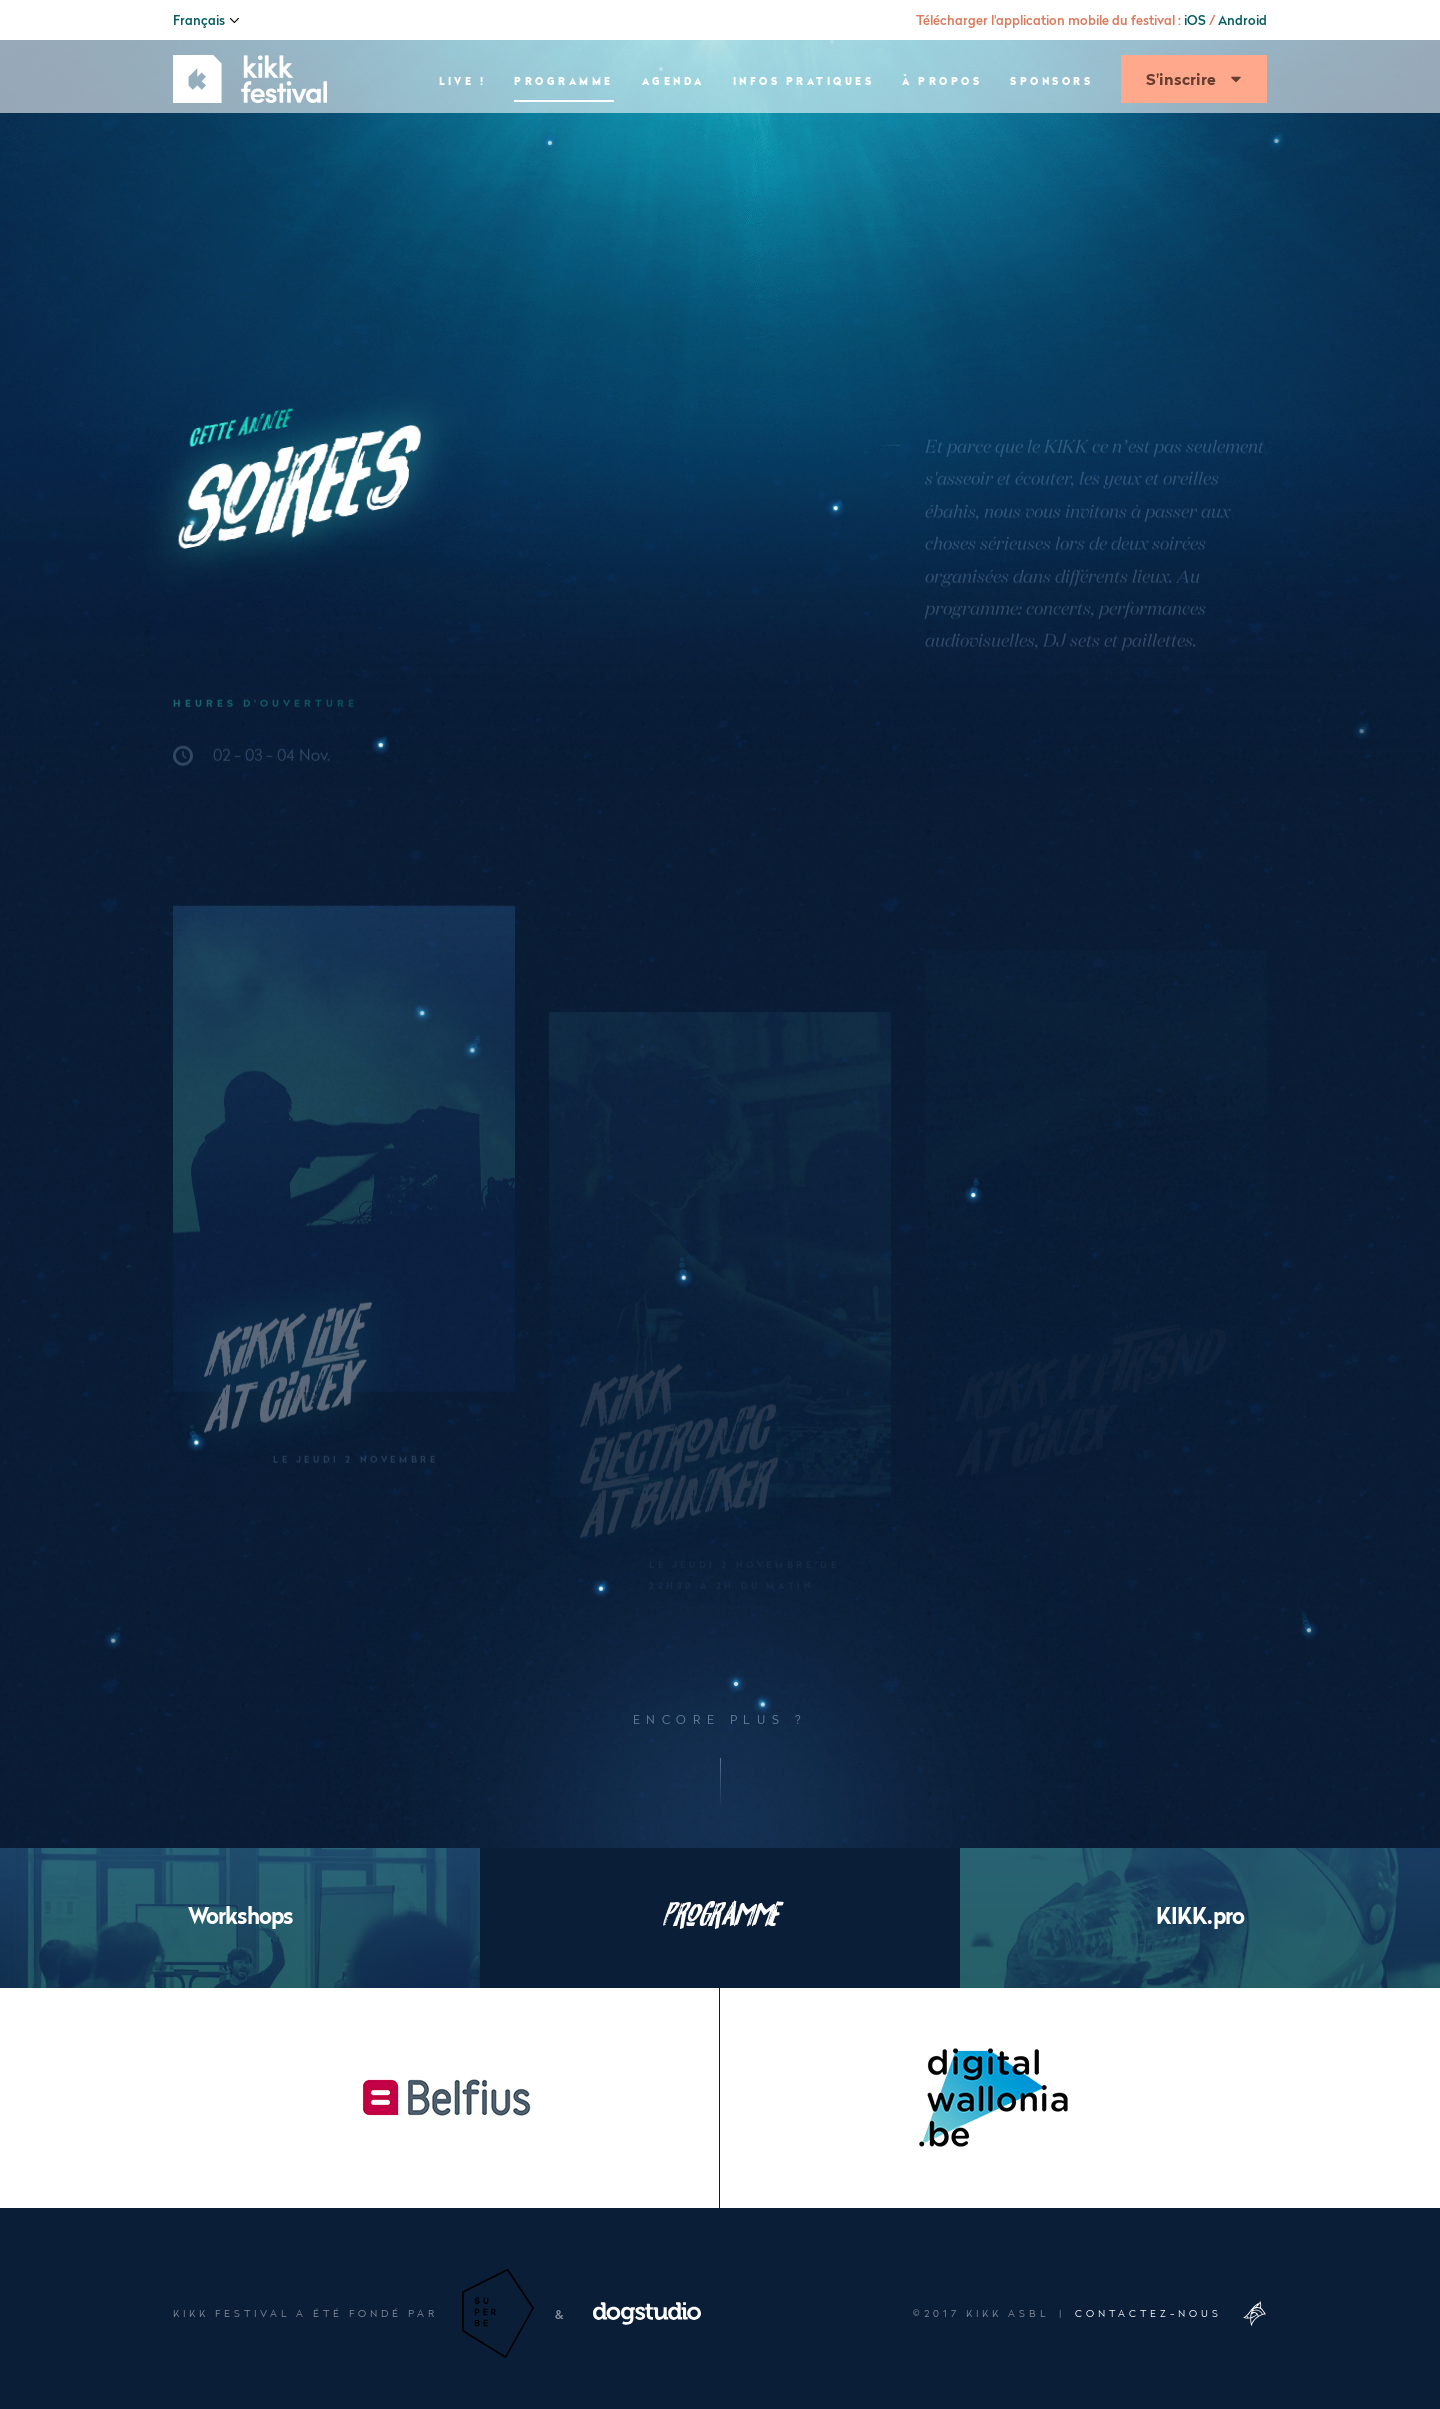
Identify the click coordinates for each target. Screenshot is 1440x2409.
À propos (942, 135)
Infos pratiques (804, 135)
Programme (564, 135)
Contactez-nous (1148, 2313)
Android (1242, 20)
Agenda (673, 135)
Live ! (462, 135)
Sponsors (1051, 135)
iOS (1195, 20)
